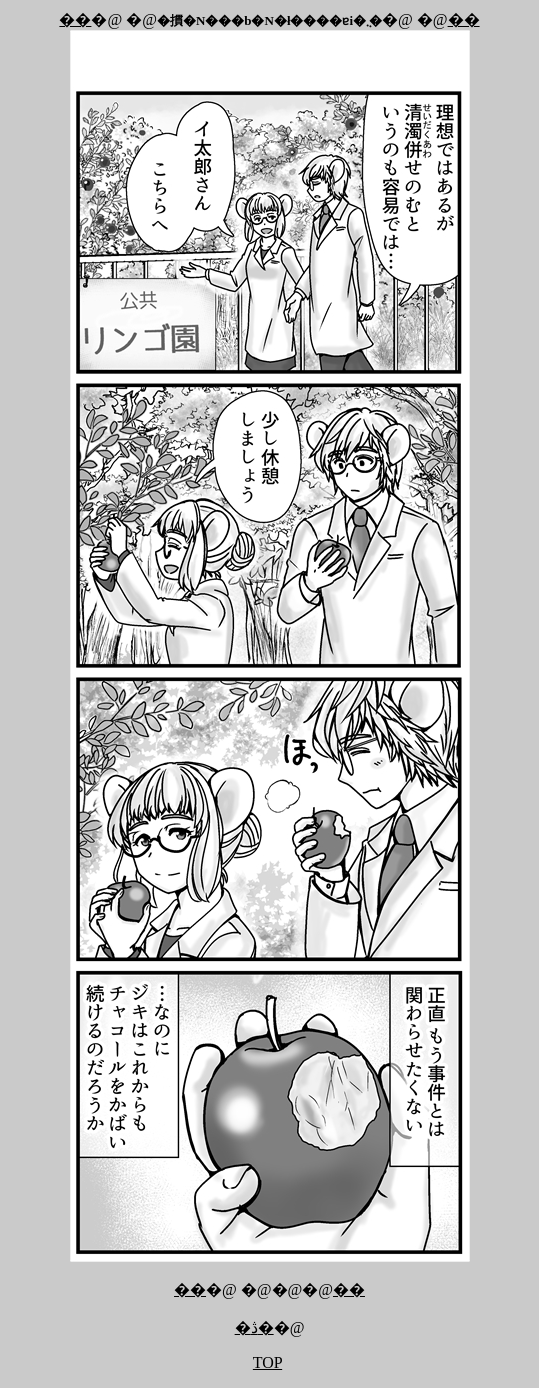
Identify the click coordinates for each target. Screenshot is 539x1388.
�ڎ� (254, 1327)
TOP (267, 1362)
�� (75, 19)
